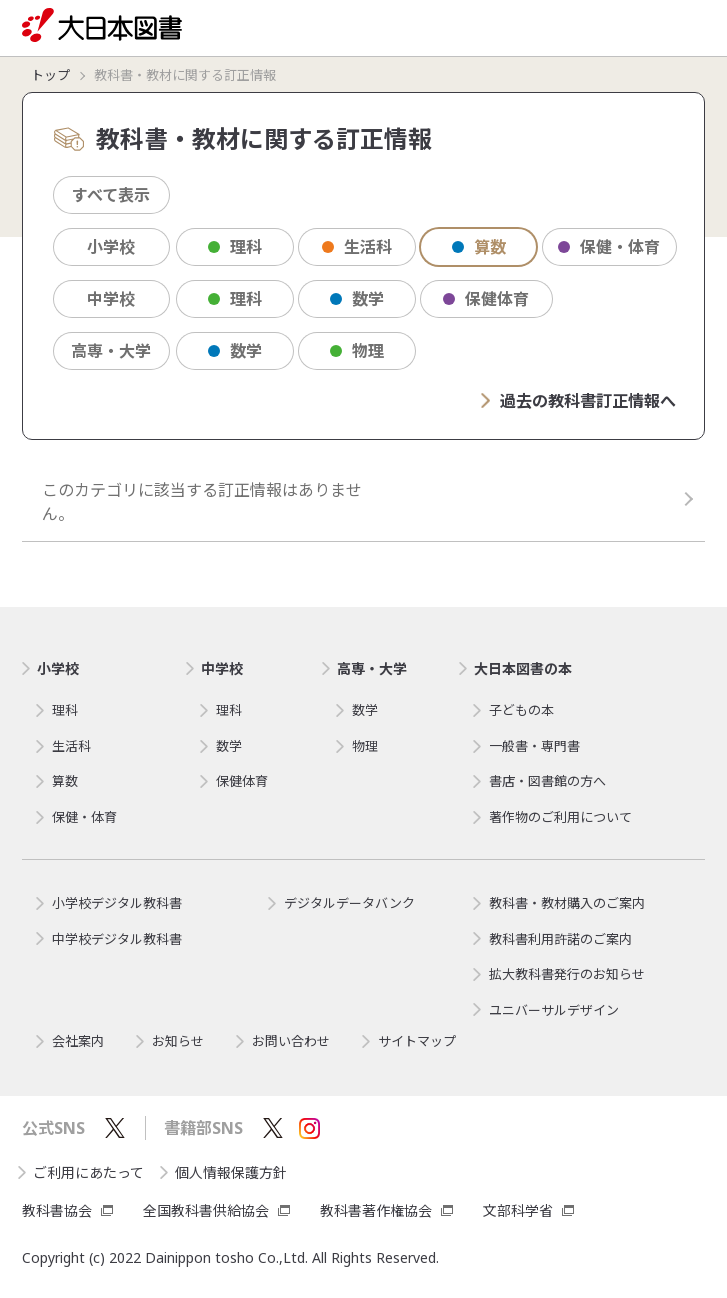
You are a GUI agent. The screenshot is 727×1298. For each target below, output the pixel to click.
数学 (357, 299)
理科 (235, 247)
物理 (357, 351)
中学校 (111, 299)
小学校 (111, 247)
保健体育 (486, 299)
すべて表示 (111, 195)
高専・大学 (111, 351)
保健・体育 (609, 247)
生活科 (357, 247)
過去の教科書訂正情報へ (578, 401)
